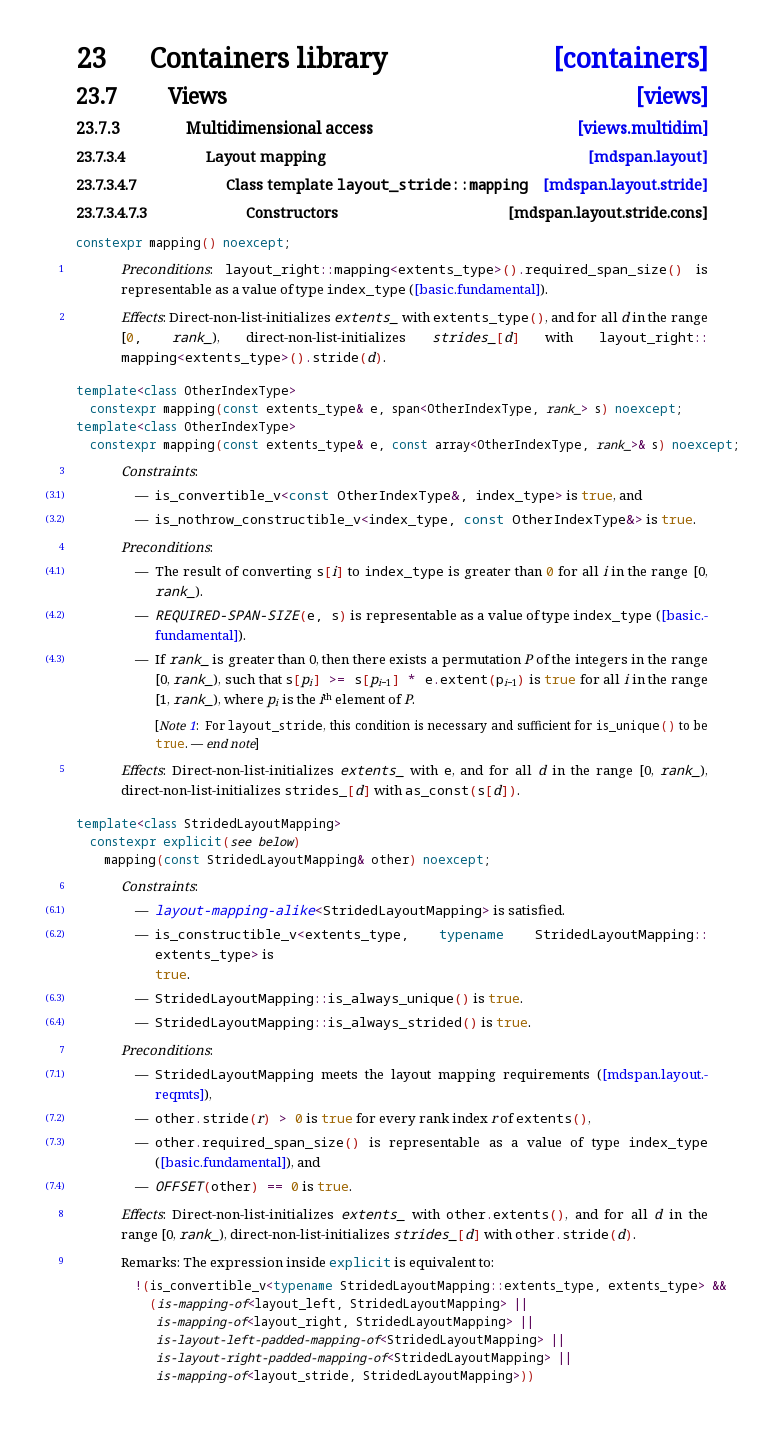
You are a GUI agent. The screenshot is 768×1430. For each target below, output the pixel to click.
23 (91, 58)
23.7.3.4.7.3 (111, 212)
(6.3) (55, 997)
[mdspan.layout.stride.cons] (608, 212)
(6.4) (55, 1021)
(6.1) (55, 909)
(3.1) (55, 494)
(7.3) (55, 1141)
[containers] (630, 58)
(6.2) (55, 933)
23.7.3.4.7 (106, 184)
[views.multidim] (642, 128)
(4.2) (55, 614)
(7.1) (55, 1073)
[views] (672, 95)
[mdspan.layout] (648, 156)
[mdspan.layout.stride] (625, 184)
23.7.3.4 (100, 156)
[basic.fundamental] (477, 289)
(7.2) (55, 1117)
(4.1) (55, 570)
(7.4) (55, 1185)
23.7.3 (98, 128)
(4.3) (55, 658)
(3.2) (55, 518)
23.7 (96, 95)
